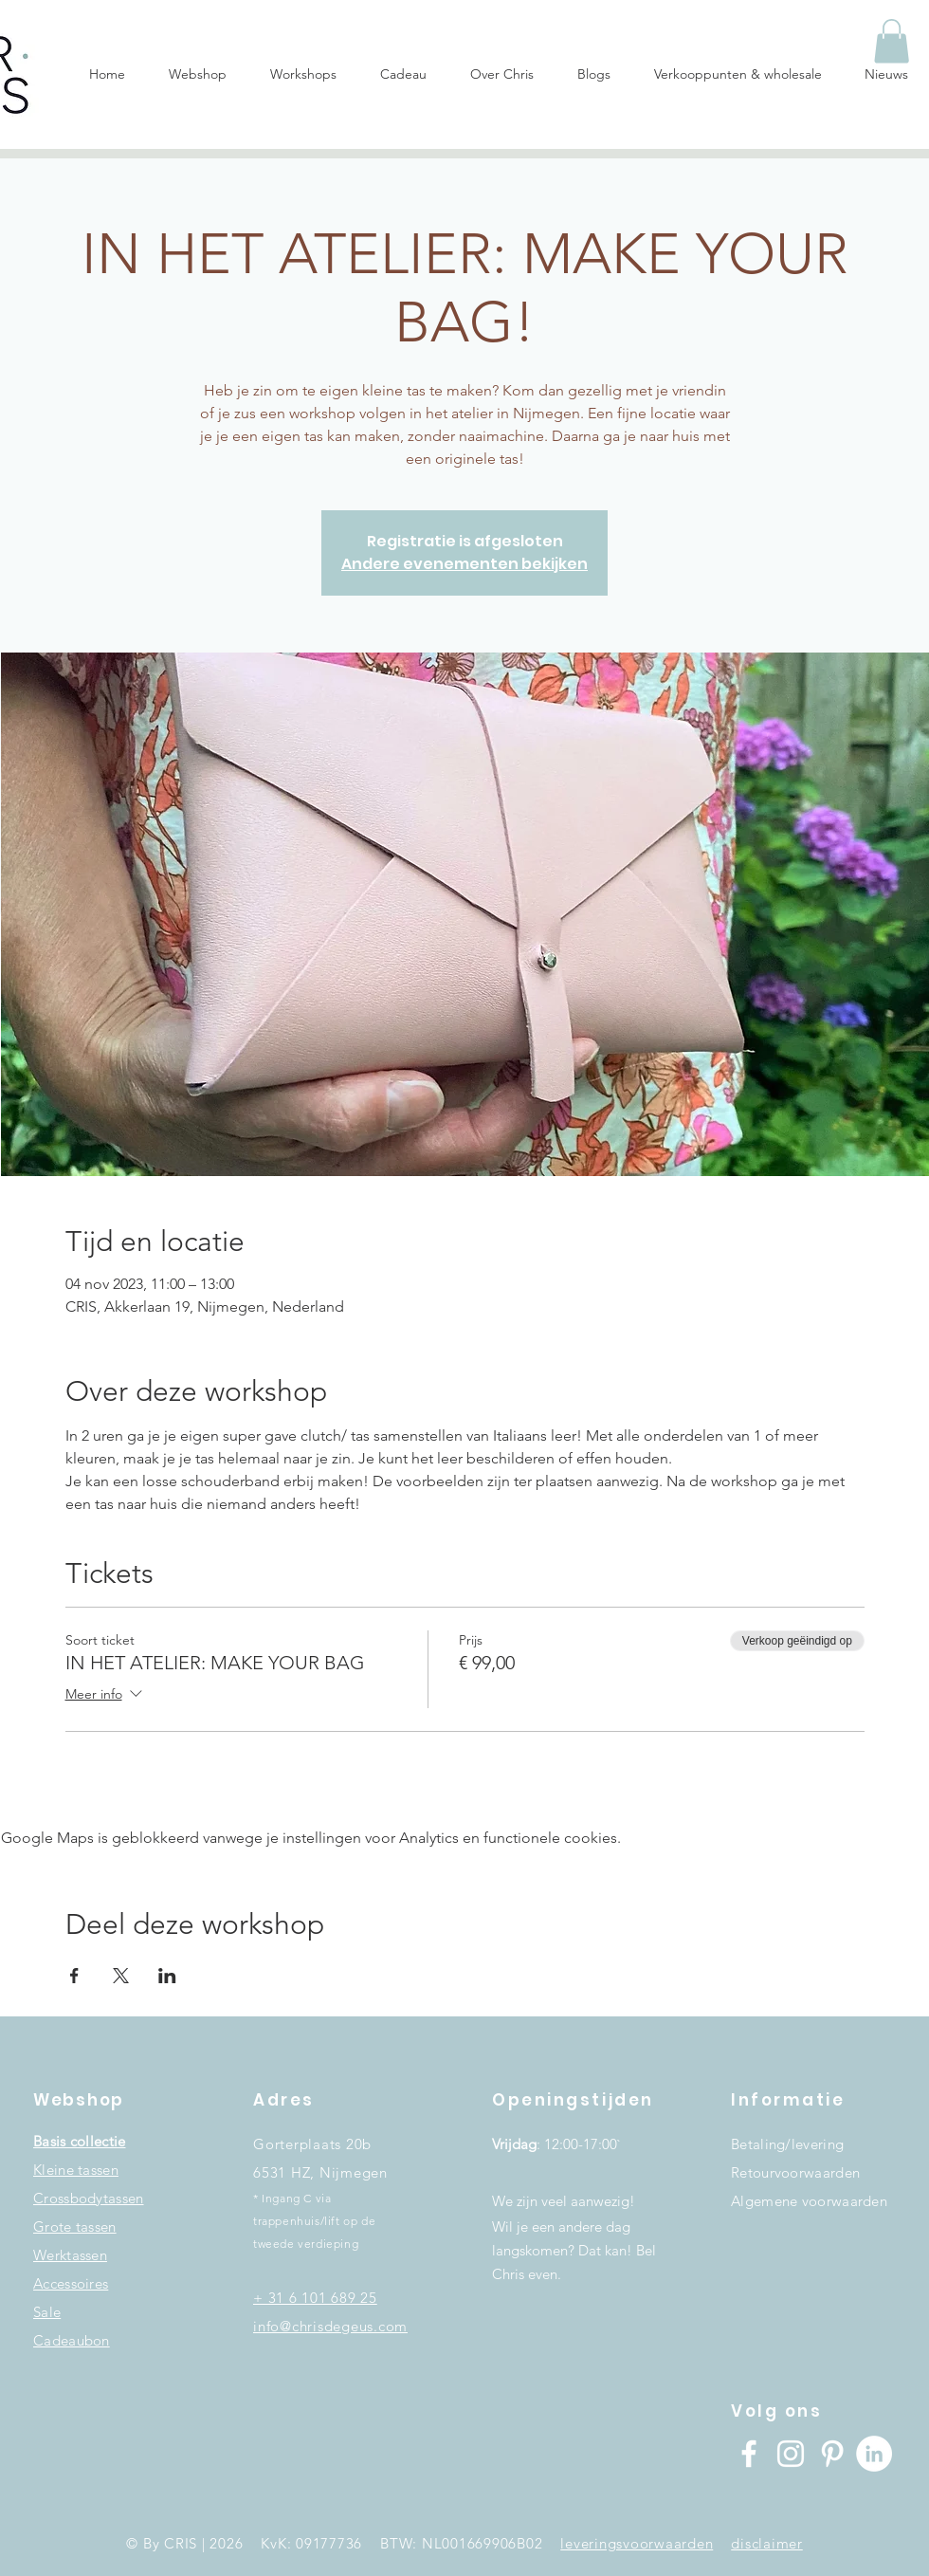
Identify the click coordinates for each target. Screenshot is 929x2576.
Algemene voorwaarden (809, 2201)
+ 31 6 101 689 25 (315, 2298)
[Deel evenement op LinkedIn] (167, 1975)
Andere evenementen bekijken (464, 564)
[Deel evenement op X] (121, 1975)
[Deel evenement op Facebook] (74, 1975)
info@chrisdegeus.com (330, 2326)
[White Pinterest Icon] (832, 2454)
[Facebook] (749, 2454)
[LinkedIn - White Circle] (874, 2454)
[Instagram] (791, 2454)
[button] (891, 41)
